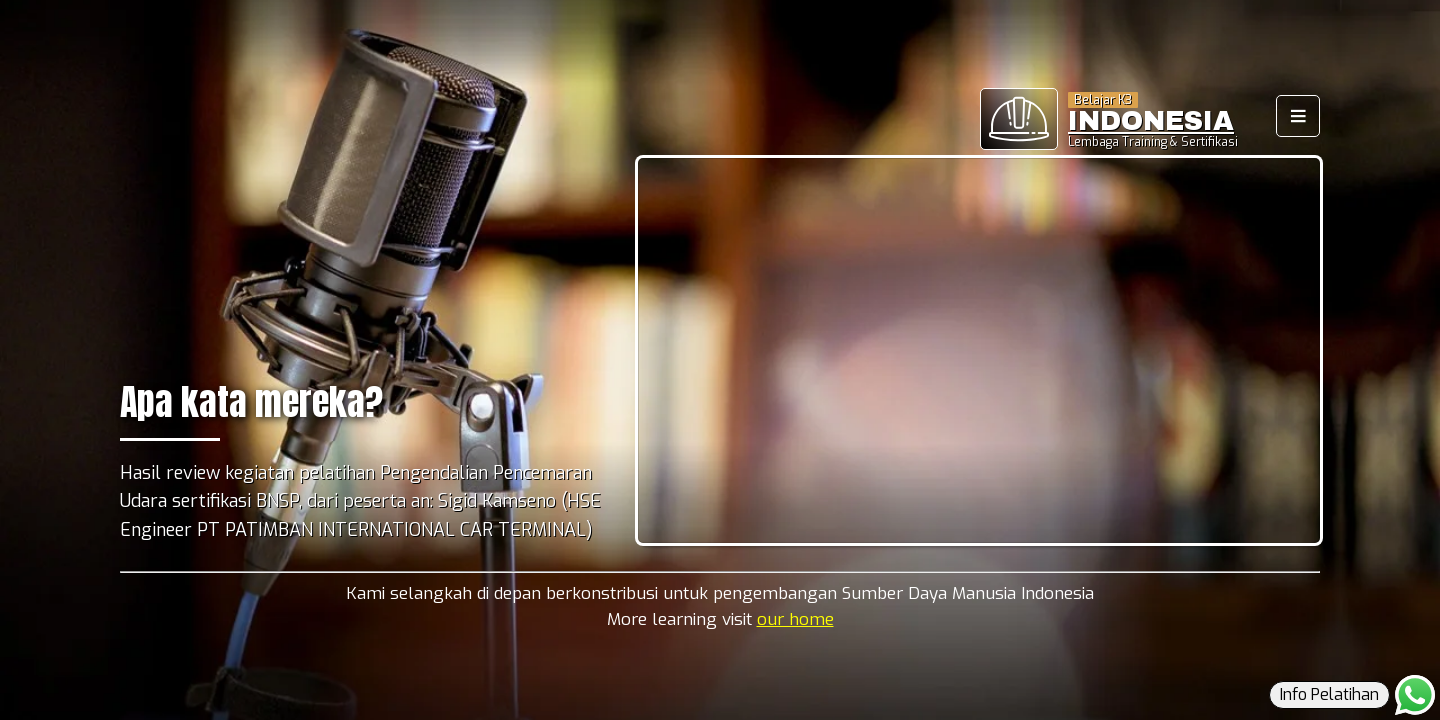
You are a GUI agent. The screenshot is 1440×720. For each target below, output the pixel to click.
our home (795, 619)
